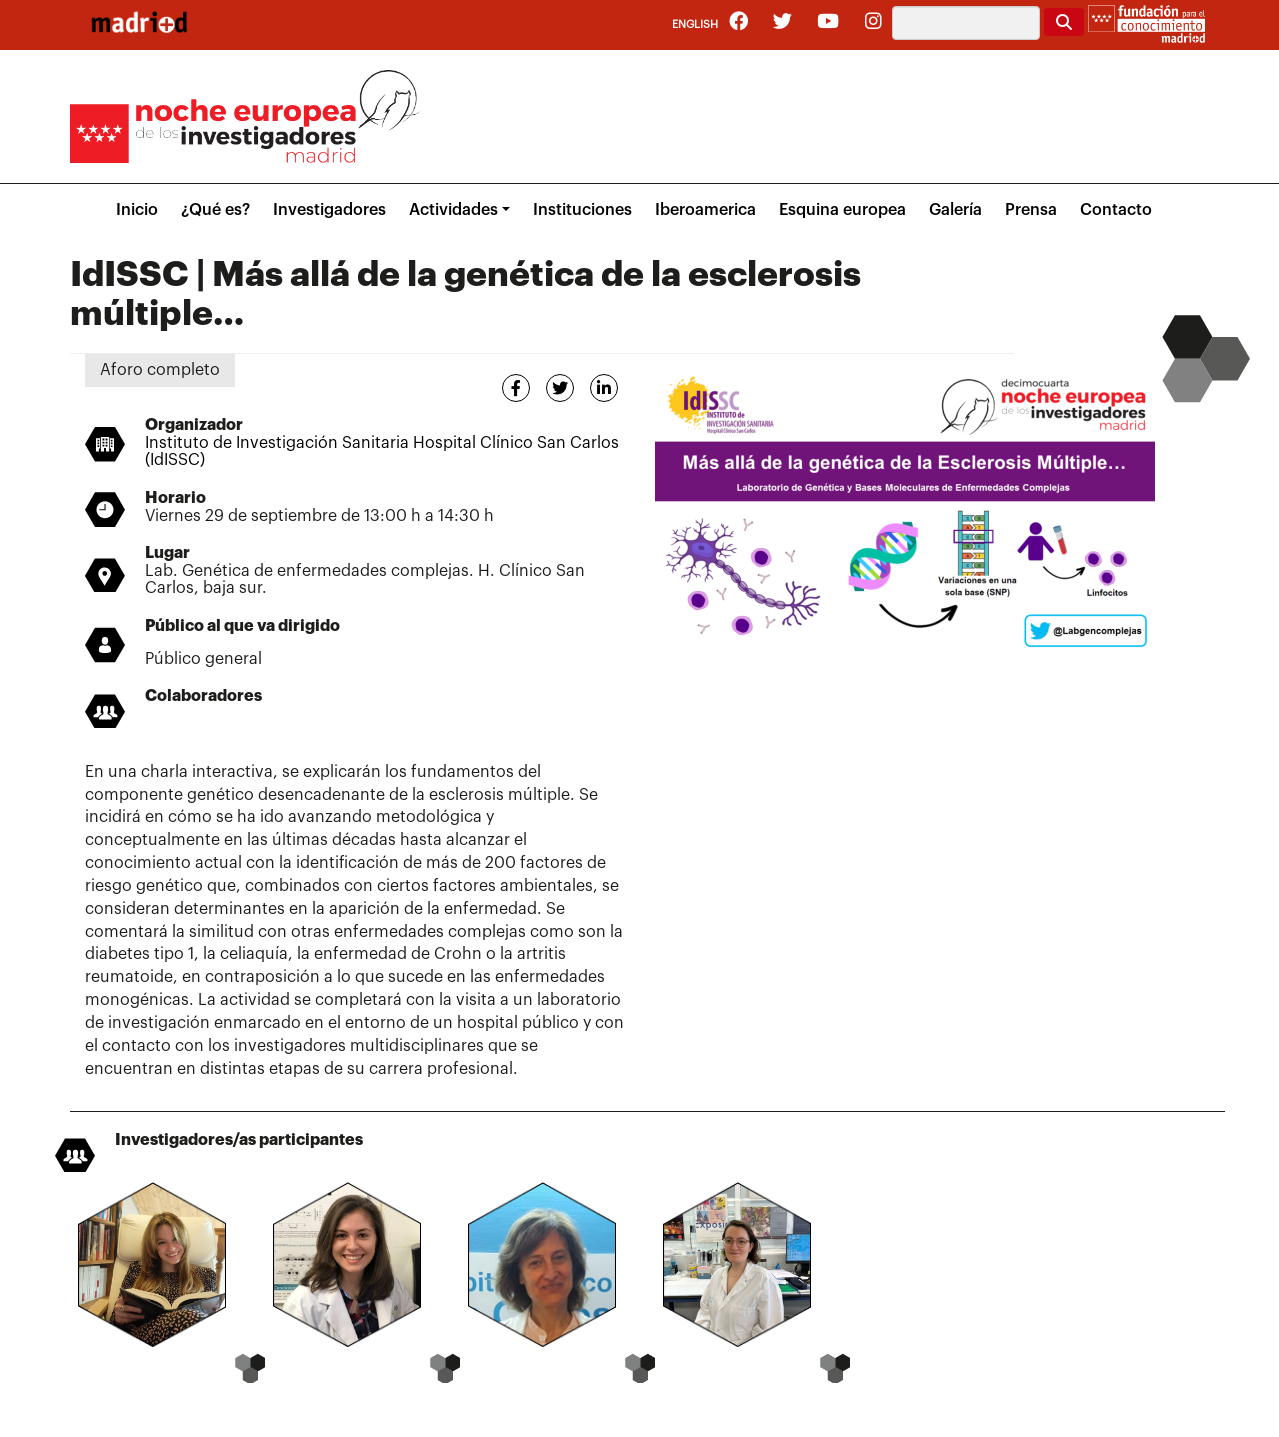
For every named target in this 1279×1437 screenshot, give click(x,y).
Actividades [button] (453, 210)
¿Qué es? (215, 210)
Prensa (1031, 210)
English (695, 24)
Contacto (1116, 210)
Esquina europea (842, 210)
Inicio (137, 210)
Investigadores (329, 210)
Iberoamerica (705, 210)
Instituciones (582, 210)
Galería (955, 210)
